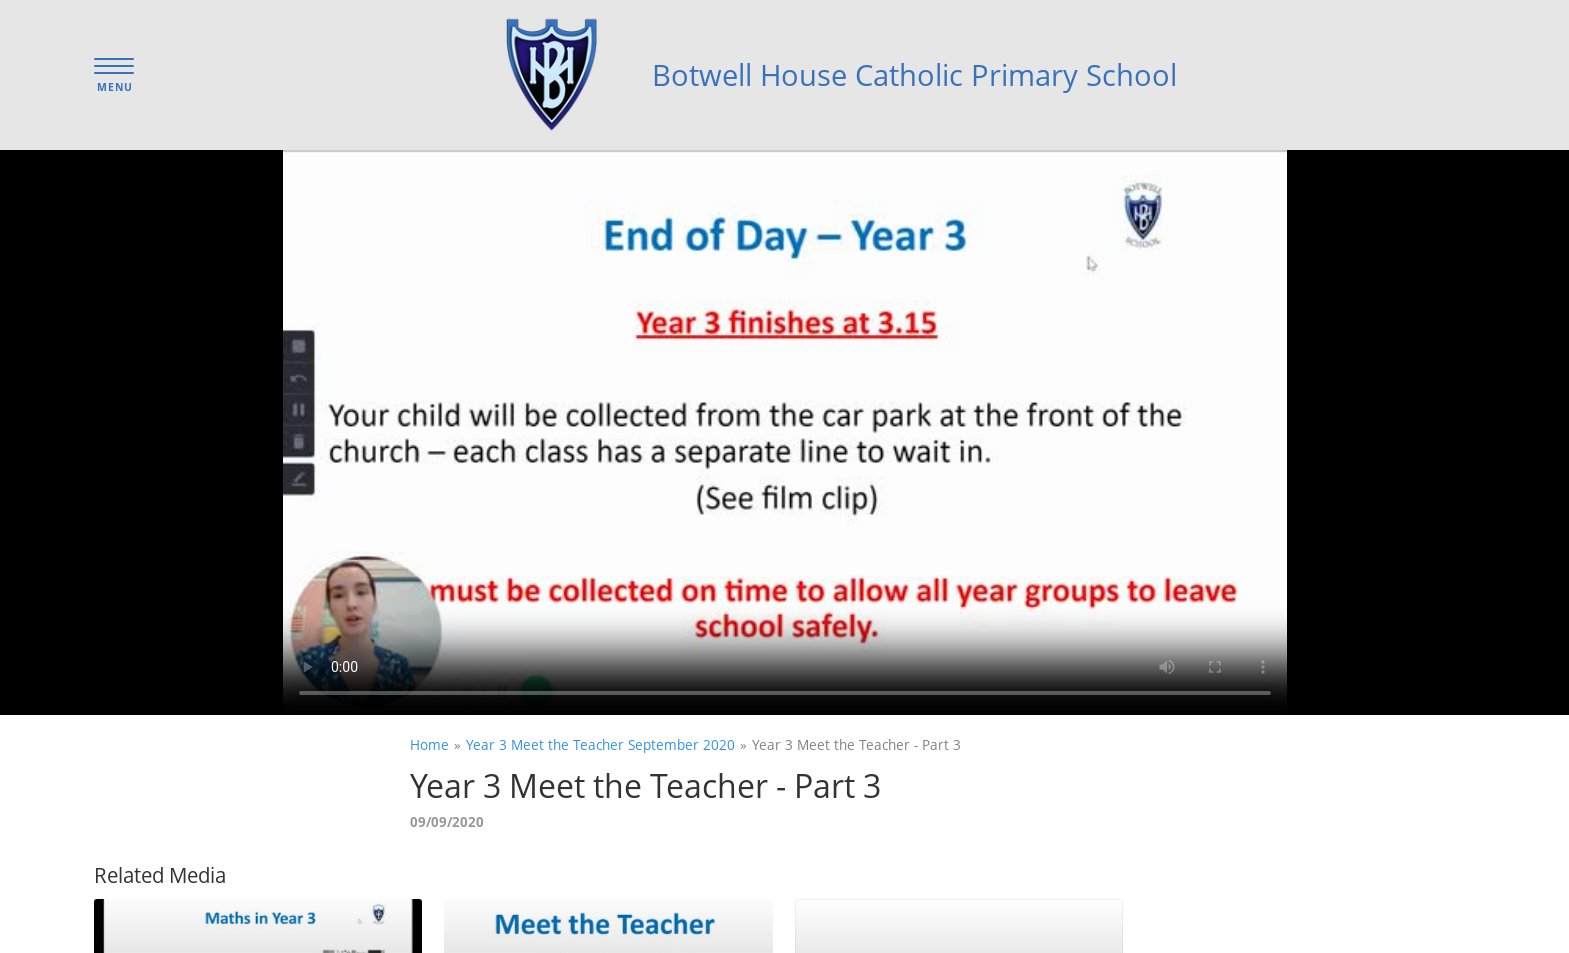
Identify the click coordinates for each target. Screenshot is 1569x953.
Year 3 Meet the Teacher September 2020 (600, 744)
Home (429, 744)
